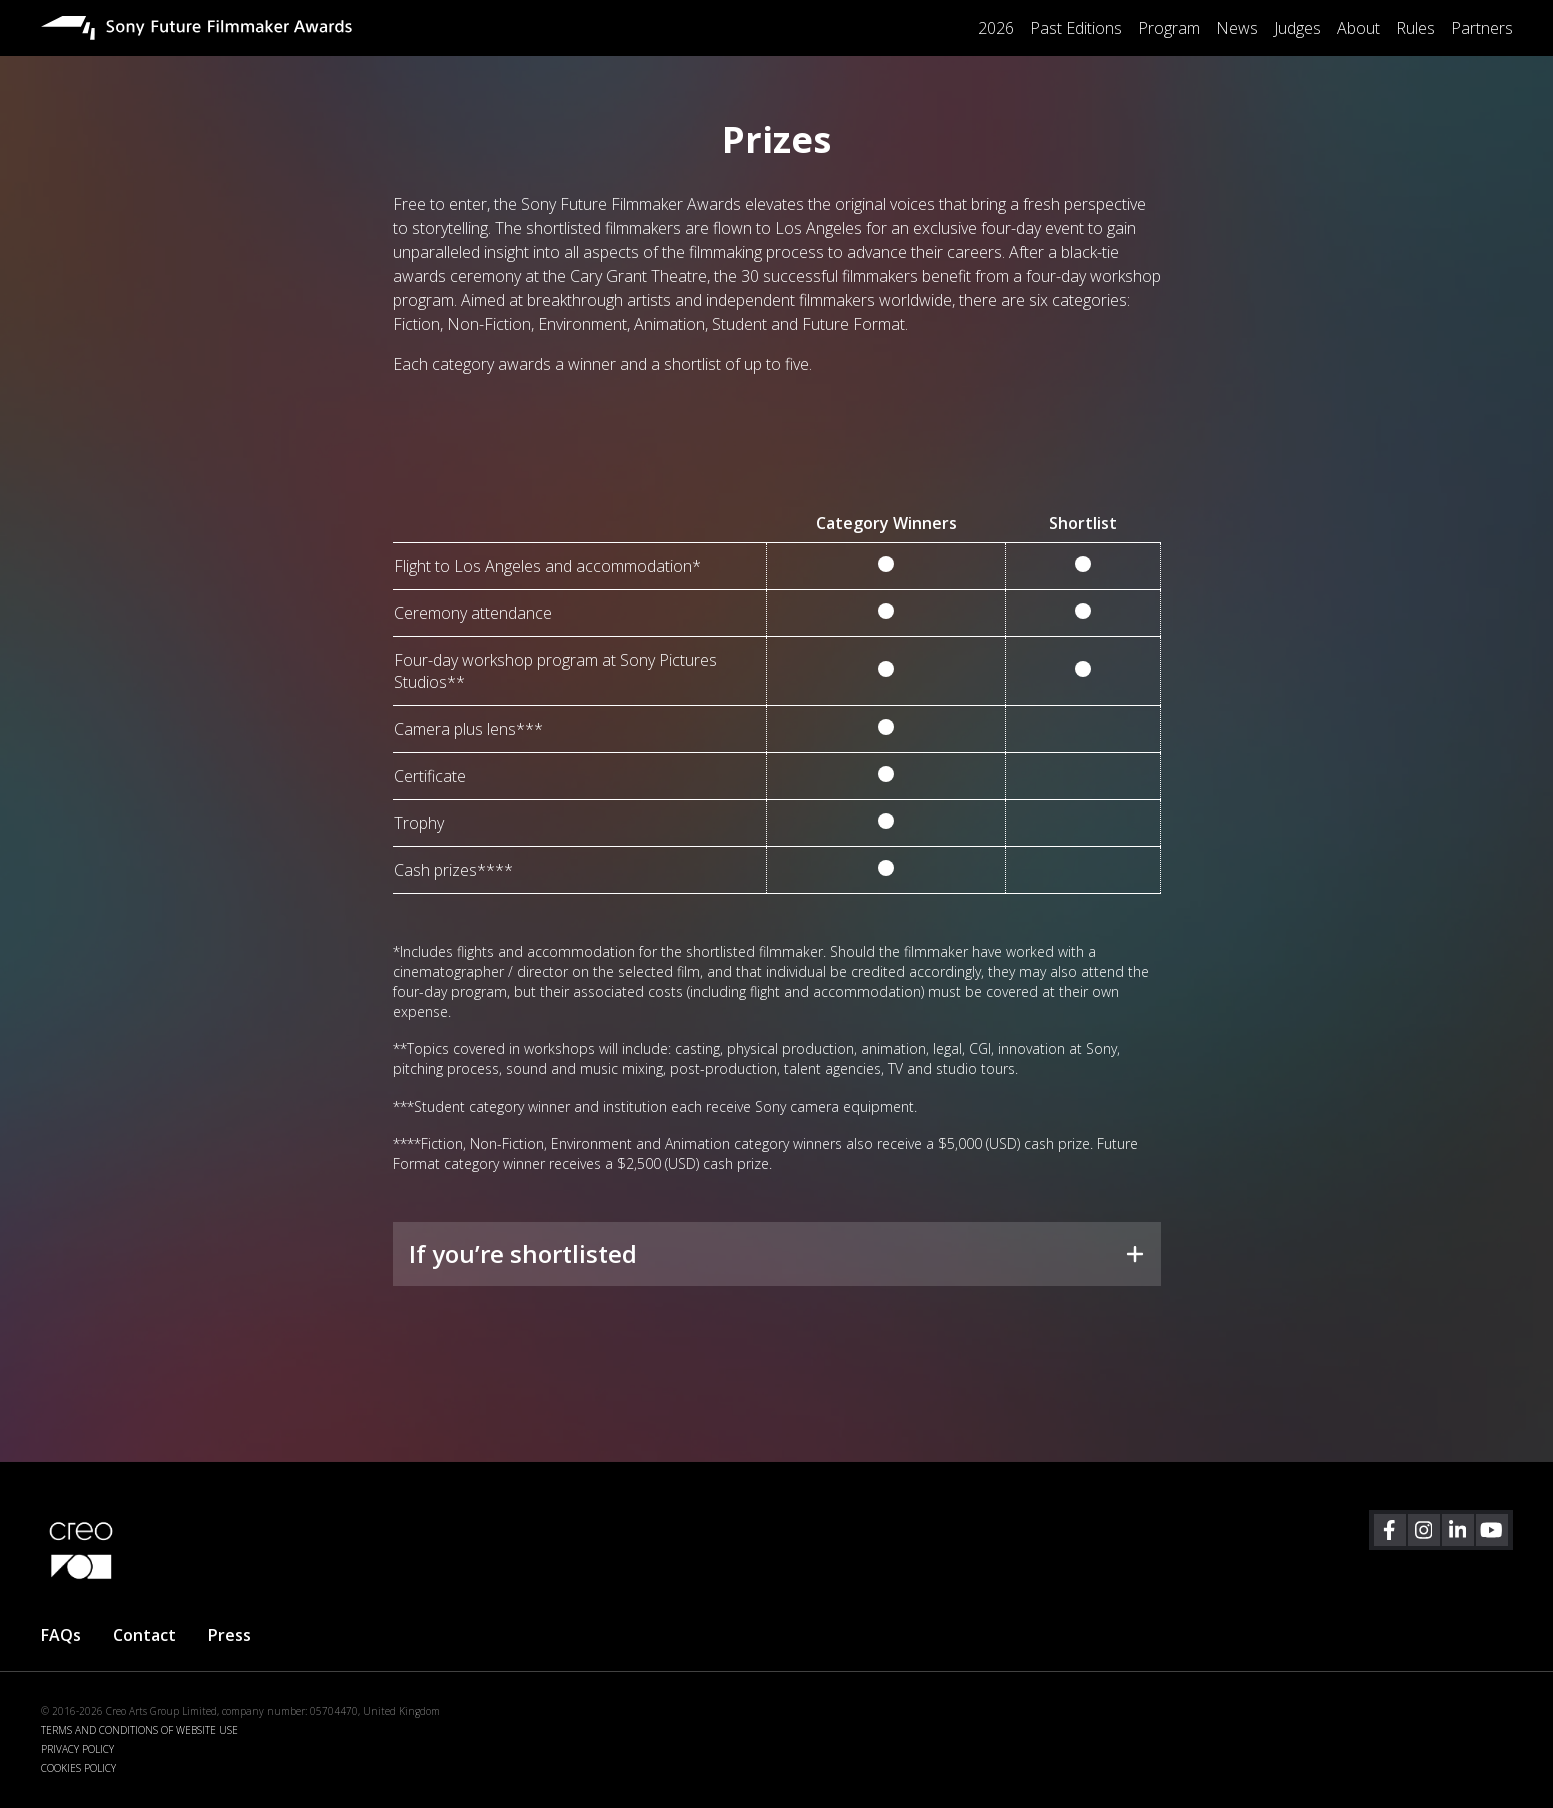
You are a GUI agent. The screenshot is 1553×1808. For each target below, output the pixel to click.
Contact (144, 1635)
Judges (1297, 28)
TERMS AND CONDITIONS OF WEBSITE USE (139, 1730)
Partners (1482, 28)
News (1237, 28)
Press (229, 1635)
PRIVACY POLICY (77, 1749)
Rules (1415, 28)
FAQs (61, 1635)
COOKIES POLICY (78, 1768)
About (1358, 28)
